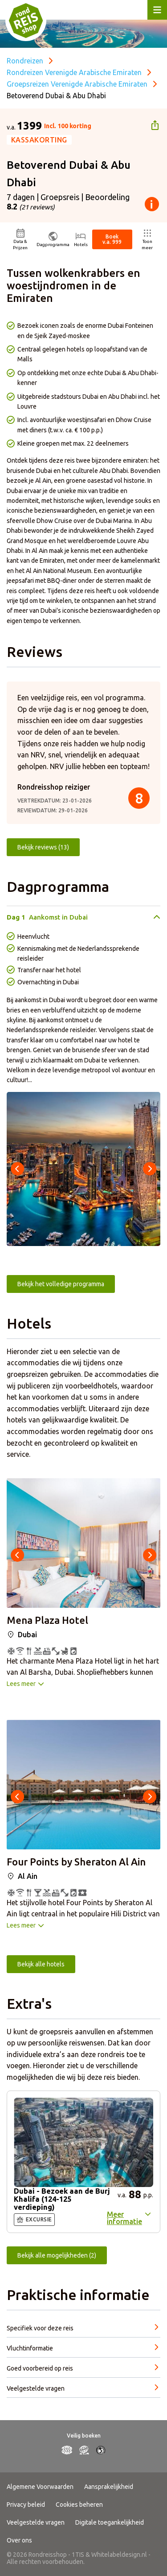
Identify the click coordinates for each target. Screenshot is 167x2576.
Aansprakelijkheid (108, 2486)
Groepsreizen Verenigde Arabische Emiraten (77, 84)
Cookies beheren (79, 2504)
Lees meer (21, 1683)
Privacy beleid (26, 2504)
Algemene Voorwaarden (40, 2486)
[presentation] (17, 1168)
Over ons (19, 2540)
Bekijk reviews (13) (43, 847)
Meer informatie (124, 2218)
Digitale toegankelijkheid (109, 2522)
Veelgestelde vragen (36, 2522)
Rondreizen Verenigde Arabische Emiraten (74, 72)
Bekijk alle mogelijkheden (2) (56, 2255)
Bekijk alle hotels (41, 1964)
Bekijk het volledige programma (60, 1284)
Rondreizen (25, 61)
